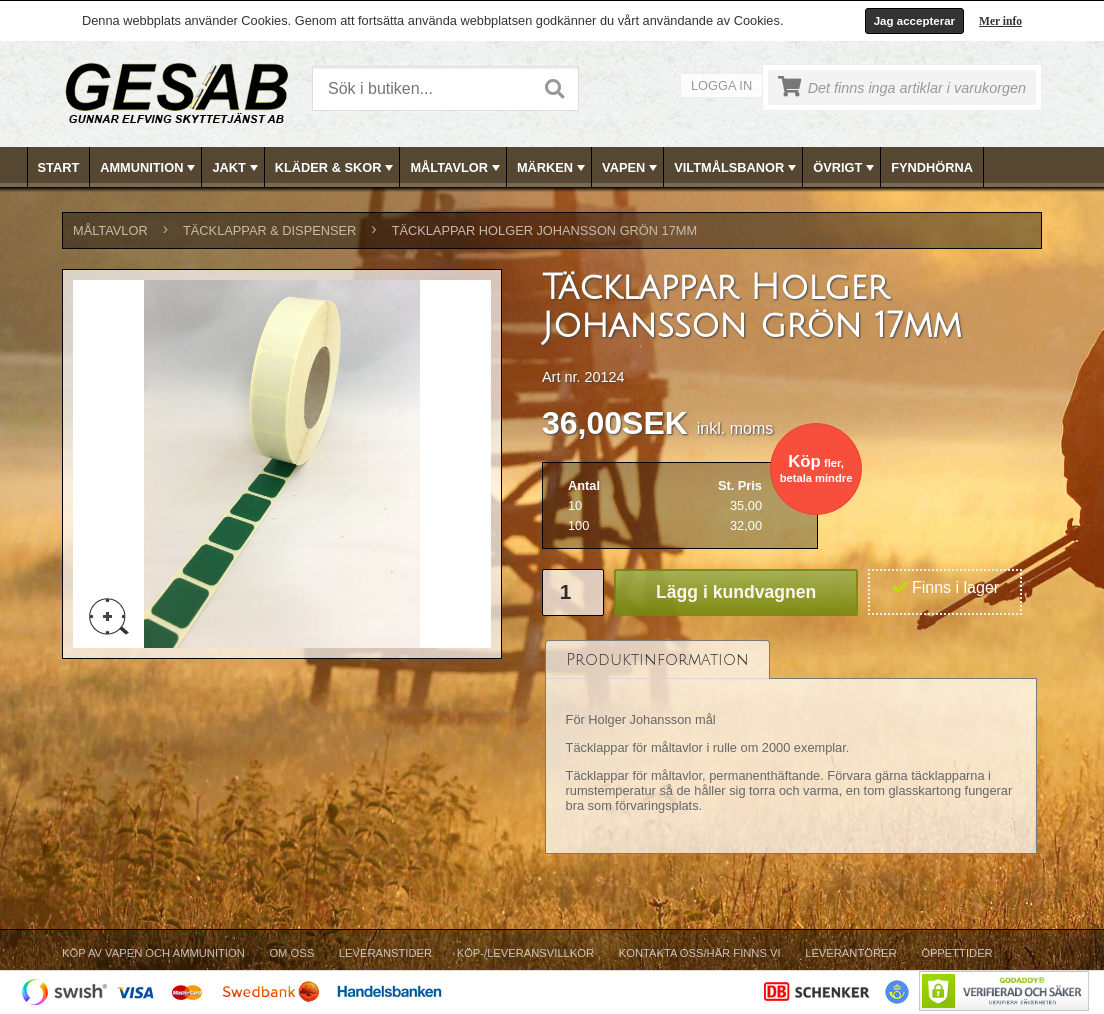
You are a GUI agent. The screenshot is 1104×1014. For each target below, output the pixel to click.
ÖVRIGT (845, 168)
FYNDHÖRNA (932, 167)
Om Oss (291, 953)
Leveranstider (385, 953)
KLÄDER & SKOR (336, 168)
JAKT (236, 168)
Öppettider (956, 953)
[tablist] (791, 747)
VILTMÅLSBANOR (737, 168)
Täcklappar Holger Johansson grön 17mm (545, 230)
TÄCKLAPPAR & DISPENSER (269, 230)
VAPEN (631, 168)
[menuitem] (59, 167)
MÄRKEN (553, 168)
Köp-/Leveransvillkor (525, 953)
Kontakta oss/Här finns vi (700, 953)
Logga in (721, 85)
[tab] (657, 659)
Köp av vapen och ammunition (153, 953)
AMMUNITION (149, 168)
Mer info (1000, 21)
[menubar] (553, 167)
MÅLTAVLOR (456, 168)
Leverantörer (850, 953)
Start (59, 167)
